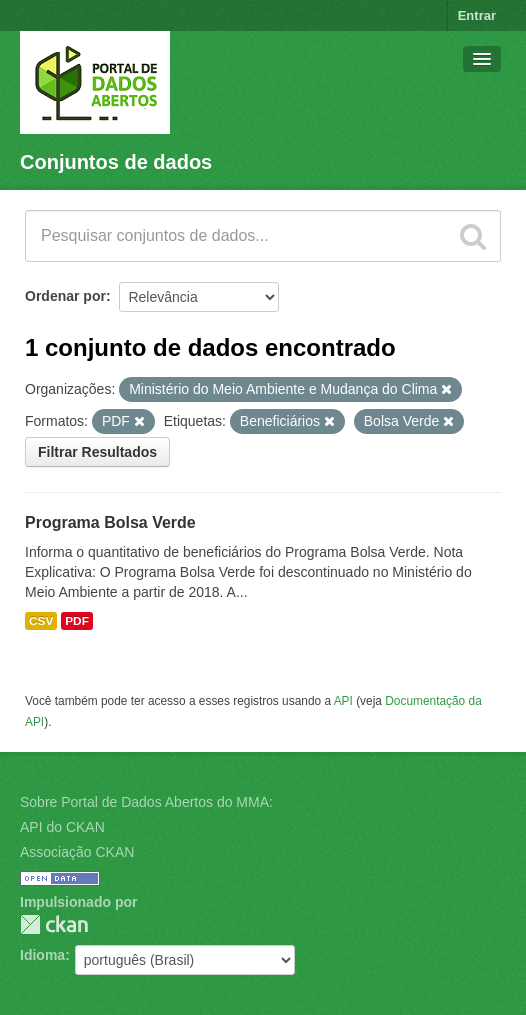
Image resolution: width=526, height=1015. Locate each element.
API (343, 701)
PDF (77, 621)
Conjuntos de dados (116, 162)
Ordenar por (65, 296)
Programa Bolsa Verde (110, 522)
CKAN (54, 924)
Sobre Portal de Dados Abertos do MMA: (146, 802)
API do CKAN (62, 827)
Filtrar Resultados (97, 452)
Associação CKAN (77, 852)
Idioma (42, 955)
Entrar (477, 15)
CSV (41, 621)
